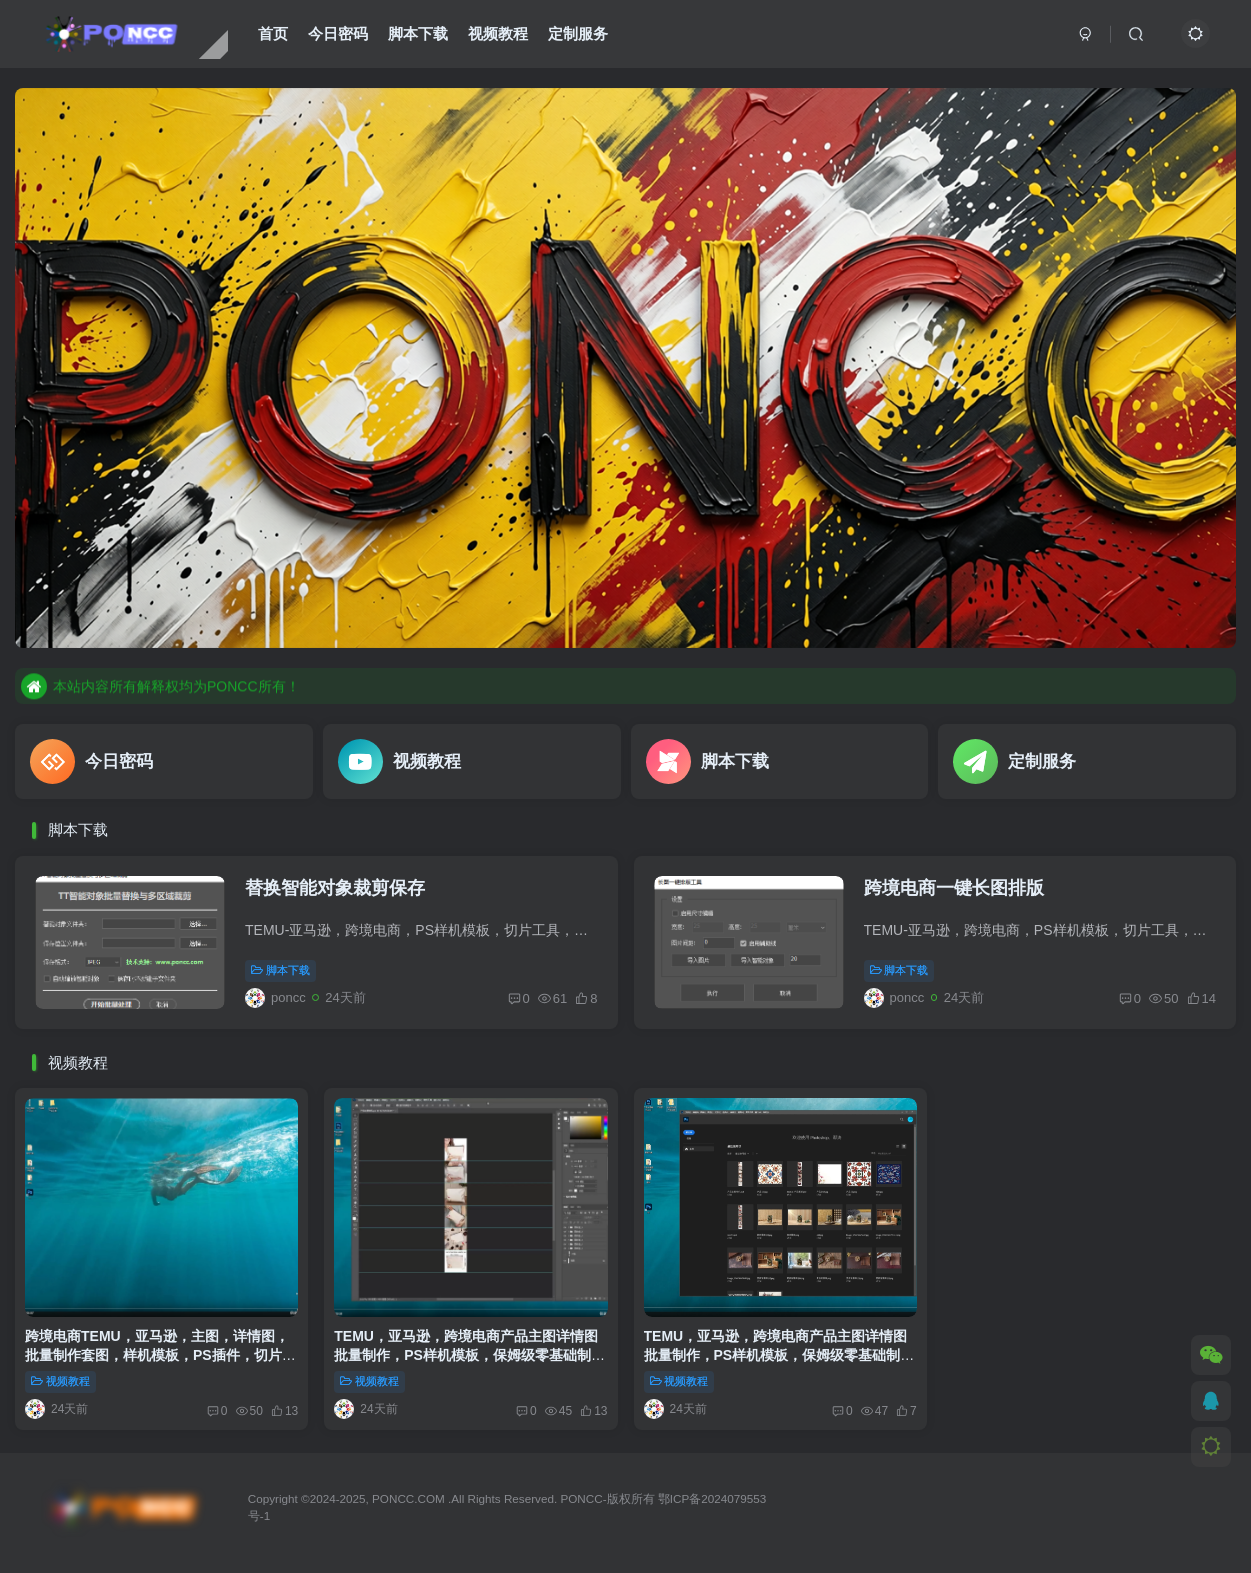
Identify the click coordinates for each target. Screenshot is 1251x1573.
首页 (273, 33)
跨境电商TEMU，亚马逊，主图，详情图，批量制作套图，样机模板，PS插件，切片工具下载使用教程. (160, 1355)
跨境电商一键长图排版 (954, 888)
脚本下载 (418, 33)
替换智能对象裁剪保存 (335, 888)
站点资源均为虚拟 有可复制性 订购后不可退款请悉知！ (209, 685)
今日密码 (338, 33)
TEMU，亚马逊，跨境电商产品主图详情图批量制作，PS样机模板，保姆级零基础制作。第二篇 (776, 1355)
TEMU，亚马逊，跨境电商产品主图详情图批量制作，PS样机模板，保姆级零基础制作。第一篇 (466, 1355)
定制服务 (578, 33)
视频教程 (498, 33)
